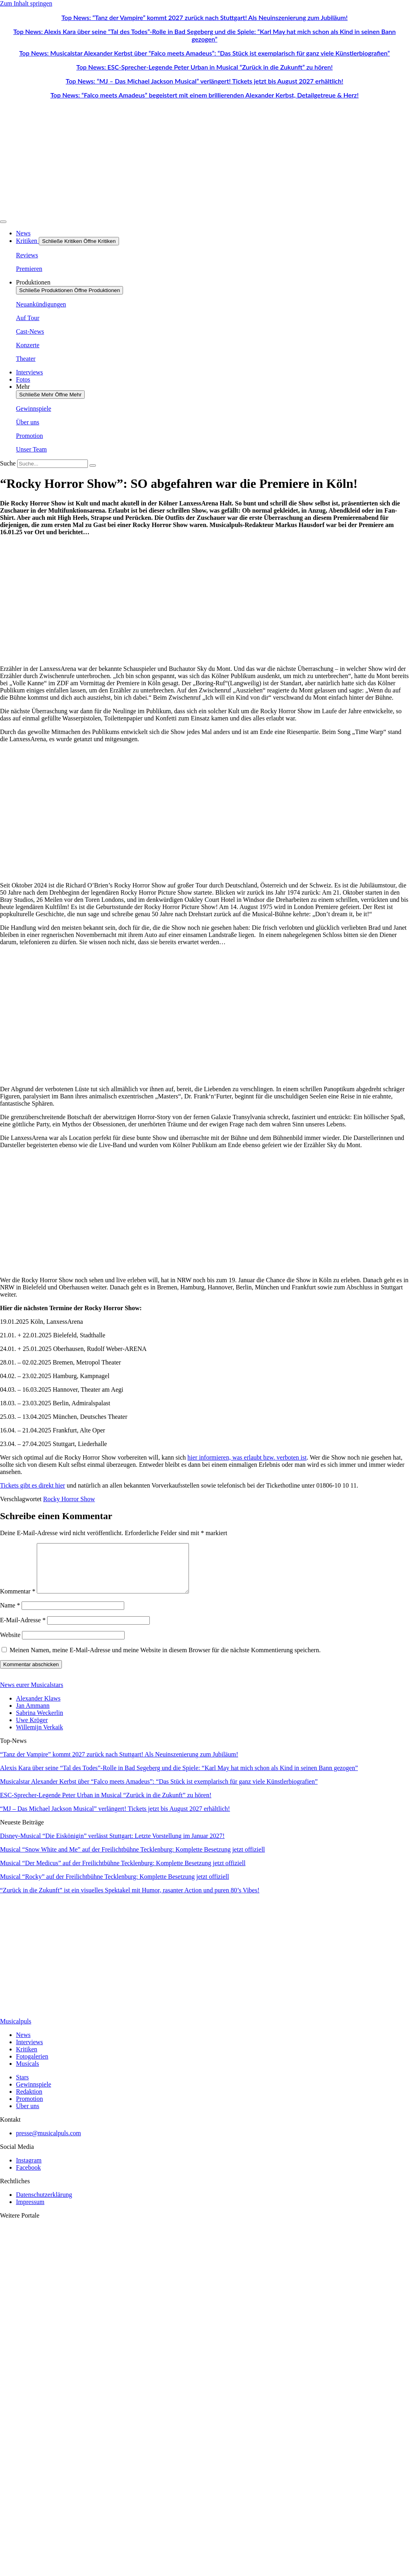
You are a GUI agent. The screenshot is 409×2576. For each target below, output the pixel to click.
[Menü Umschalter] (3, 222)
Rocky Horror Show (69, 1499)
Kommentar (17, 1600)
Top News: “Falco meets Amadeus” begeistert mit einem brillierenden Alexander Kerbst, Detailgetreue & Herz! (204, 95)
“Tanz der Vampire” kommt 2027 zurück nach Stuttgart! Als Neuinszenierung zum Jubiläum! (119, 1763)
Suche (8, 463)
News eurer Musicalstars (31, 1694)
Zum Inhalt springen (26, 3)
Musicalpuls (15, 2030)
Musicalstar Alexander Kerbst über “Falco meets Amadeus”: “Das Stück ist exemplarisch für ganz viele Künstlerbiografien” (159, 1791)
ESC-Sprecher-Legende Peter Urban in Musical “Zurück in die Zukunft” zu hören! (105, 1804)
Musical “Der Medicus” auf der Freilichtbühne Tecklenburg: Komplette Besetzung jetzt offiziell (123, 1872)
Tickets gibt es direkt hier (32, 1485)
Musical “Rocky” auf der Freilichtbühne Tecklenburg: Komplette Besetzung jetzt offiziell (114, 1886)
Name (10, 1614)
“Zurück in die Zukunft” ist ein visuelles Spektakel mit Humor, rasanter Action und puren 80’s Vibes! (130, 1899)
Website (10, 1644)
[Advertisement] (204, 600)
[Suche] (92, 465)
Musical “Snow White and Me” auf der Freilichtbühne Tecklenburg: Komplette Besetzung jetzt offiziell (132, 1859)
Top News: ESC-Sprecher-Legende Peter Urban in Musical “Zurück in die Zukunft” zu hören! (204, 67)
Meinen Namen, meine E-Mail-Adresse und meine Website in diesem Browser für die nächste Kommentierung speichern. (165, 1659)
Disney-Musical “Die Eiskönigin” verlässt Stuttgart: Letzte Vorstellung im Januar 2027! (112, 1845)
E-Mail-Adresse (23, 1629)
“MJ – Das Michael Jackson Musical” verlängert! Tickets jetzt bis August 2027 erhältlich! (115, 1818)
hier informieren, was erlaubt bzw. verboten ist (246, 1457)
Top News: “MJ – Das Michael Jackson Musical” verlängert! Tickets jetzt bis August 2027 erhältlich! (204, 81)
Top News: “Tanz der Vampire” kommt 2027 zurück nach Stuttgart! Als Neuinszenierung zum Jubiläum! (205, 17)
